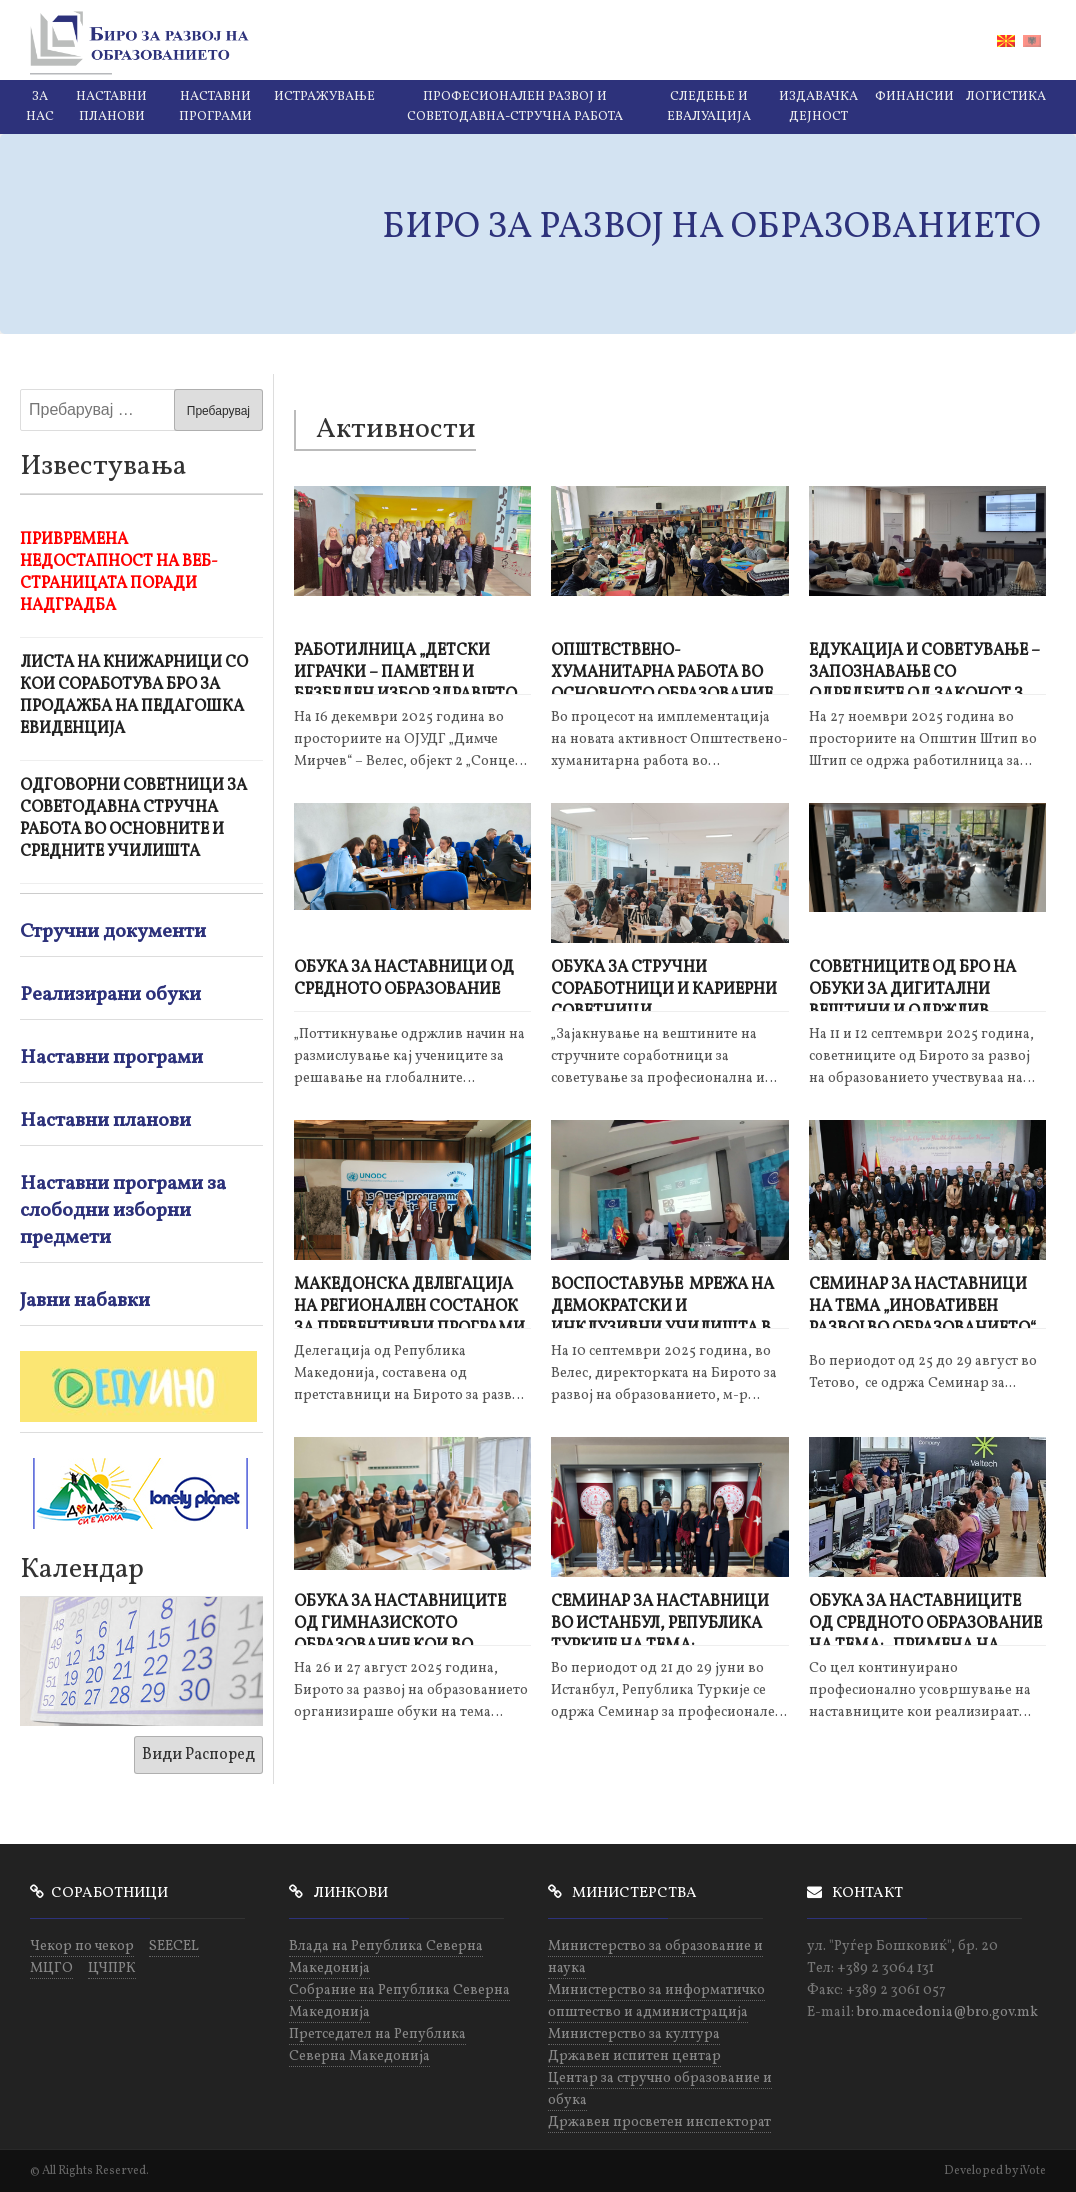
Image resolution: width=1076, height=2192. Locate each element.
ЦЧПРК (112, 1968)
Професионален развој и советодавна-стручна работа (515, 107)
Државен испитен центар (634, 2056)
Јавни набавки (85, 1301)
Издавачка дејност (818, 107)
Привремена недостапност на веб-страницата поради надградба (119, 573)
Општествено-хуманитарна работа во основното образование (662, 667)
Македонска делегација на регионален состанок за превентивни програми (409, 1301)
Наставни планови (111, 107)
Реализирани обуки (110, 995)
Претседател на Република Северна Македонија (377, 2045)
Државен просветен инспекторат (659, 2122)
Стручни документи (113, 932)
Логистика (1006, 97)
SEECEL (174, 1946)
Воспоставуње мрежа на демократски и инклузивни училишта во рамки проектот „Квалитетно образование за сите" (667, 1301)
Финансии (914, 97)
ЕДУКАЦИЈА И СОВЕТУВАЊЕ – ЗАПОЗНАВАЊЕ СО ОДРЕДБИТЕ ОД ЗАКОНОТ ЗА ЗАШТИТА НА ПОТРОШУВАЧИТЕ (924, 667)
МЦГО (51, 1968)
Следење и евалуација (709, 107)
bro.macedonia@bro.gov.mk (947, 2012)
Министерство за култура (634, 2034)
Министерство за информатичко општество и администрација (656, 2001)
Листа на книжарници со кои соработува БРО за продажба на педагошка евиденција (134, 696)
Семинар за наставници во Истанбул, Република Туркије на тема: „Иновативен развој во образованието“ (660, 1618)
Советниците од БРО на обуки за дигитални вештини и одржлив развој (912, 984)
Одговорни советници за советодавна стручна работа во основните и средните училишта (133, 819)
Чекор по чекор (82, 1946)
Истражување (324, 97)
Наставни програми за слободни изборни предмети (123, 1211)
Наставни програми (215, 107)
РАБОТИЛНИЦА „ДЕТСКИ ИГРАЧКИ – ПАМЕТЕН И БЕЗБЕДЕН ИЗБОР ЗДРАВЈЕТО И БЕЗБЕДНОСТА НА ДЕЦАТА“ (408, 667)
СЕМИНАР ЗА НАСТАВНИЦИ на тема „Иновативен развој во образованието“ (922, 1301)
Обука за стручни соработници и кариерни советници (664, 984)
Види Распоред (198, 1755)
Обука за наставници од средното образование (404, 979)
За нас (40, 107)
